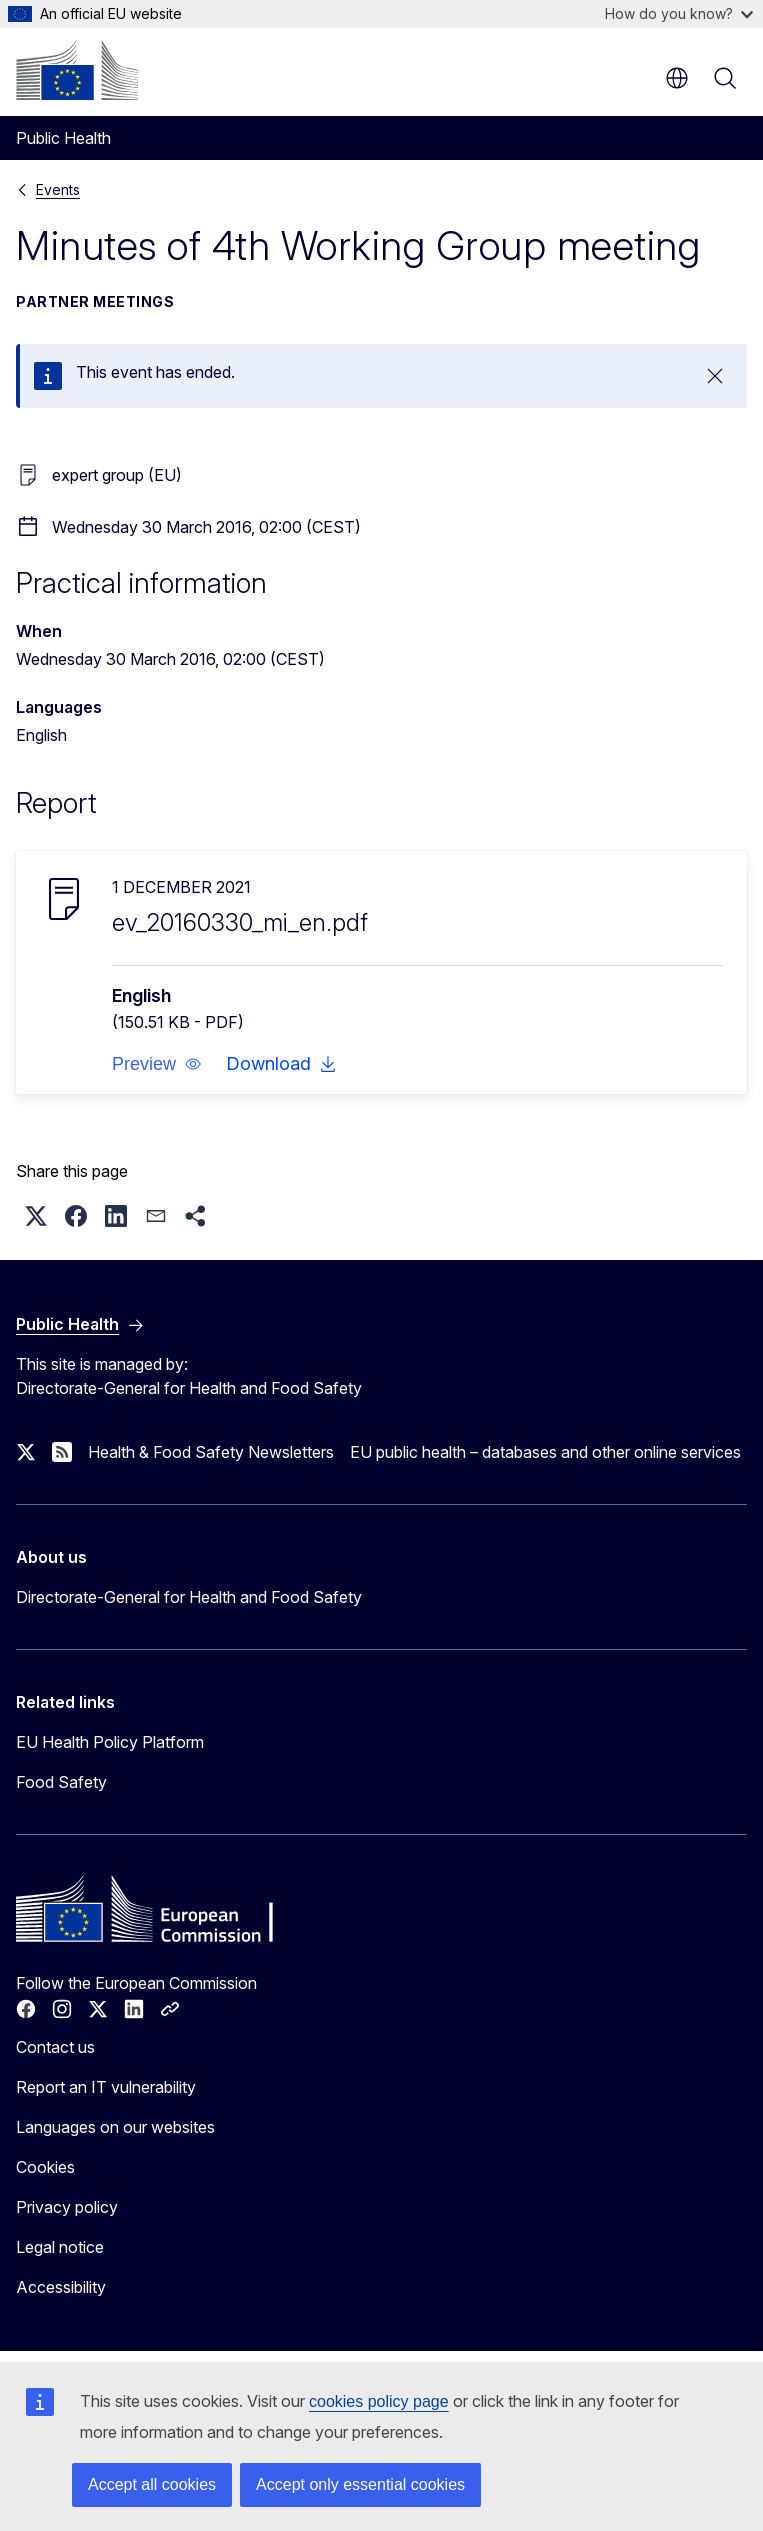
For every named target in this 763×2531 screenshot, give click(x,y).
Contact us (55, 2047)
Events (58, 189)
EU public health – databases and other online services (545, 1452)
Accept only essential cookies (360, 2484)
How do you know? (679, 13)
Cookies (45, 2167)
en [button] (677, 78)
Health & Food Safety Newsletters (211, 1452)
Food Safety (61, 1782)
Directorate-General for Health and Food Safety (189, 1597)
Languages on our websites (115, 2127)
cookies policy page (379, 2401)
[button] (157, 1064)
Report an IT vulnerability (106, 2087)
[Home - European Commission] (77, 70)
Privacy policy (67, 2207)
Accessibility (61, 2287)
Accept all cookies (152, 2484)
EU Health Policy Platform (110, 1742)
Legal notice (60, 2247)
